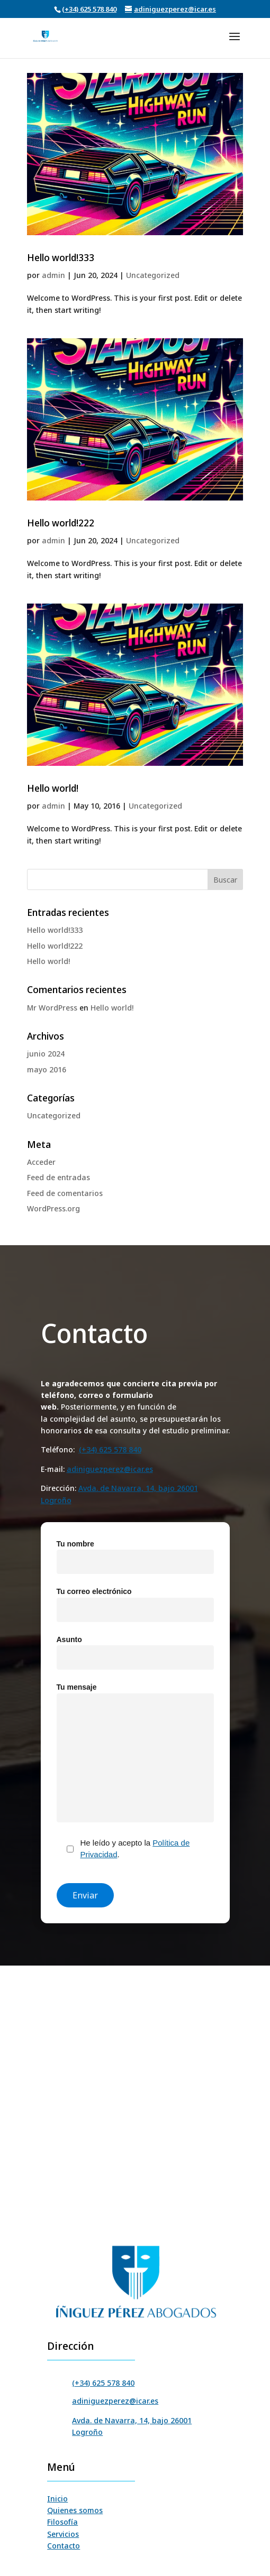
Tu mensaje (135, 1753)
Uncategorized (152, 275)
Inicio (57, 2499)
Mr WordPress (52, 1008)
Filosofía (62, 2522)
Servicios (63, 2534)
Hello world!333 (60, 257)
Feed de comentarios (65, 1193)
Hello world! (52, 788)
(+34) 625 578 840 (89, 9)
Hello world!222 (60, 522)
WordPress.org (53, 1208)
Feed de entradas (58, 1177)
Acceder (41, 1162)
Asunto (135, 1648)
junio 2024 (46, 1054)
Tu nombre (135, 1553)
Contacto (63, 2546)
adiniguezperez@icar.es (110, 1469)
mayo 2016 (46, 1069)
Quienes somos (75, 2510)
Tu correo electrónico (135, 1600)
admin (53, 275)
